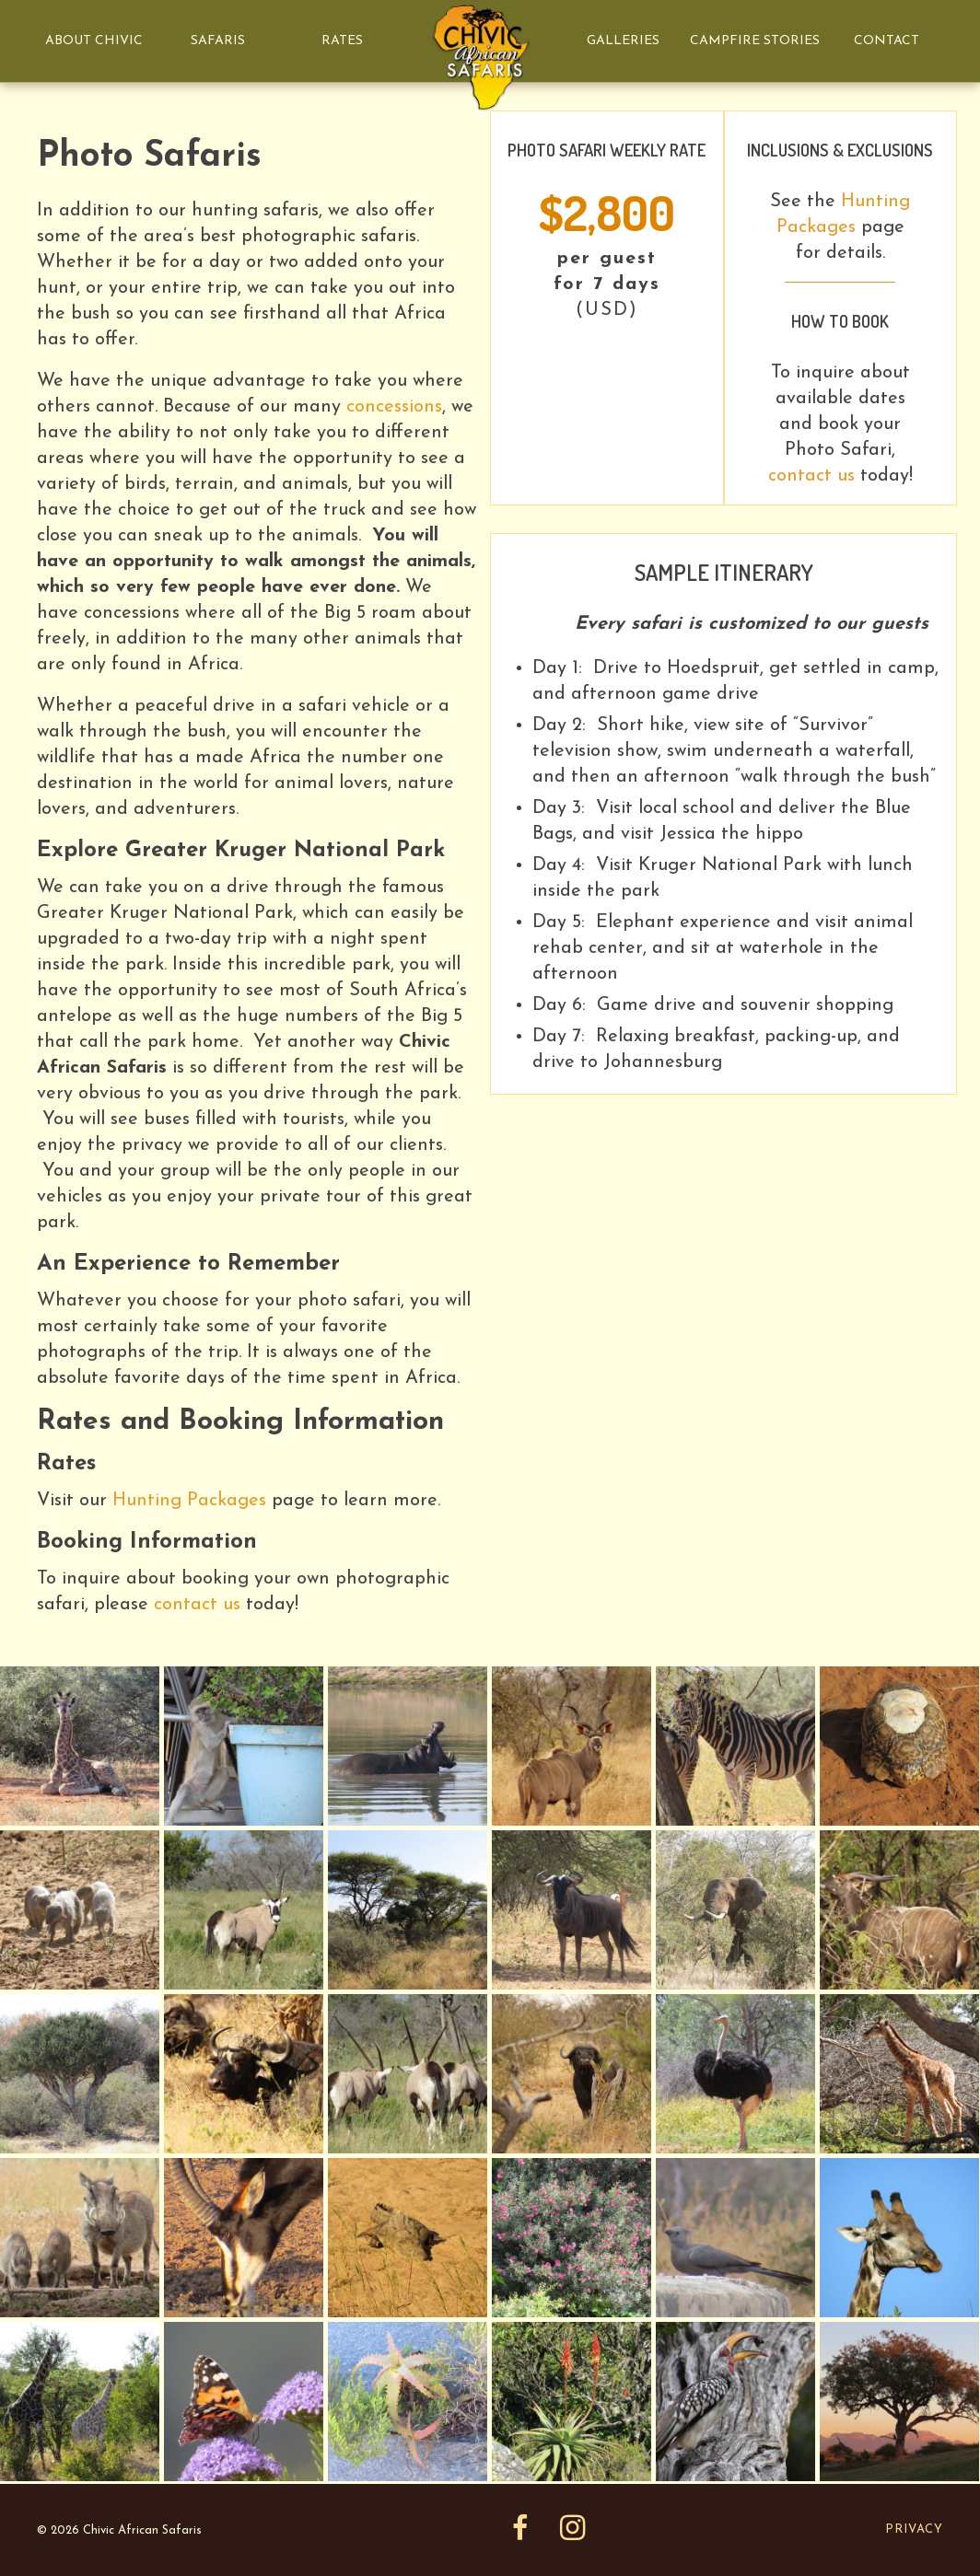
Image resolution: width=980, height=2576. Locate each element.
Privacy (914, 2529)
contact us (197, 1604)
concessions (394, 407)
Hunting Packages (189, 1500)
